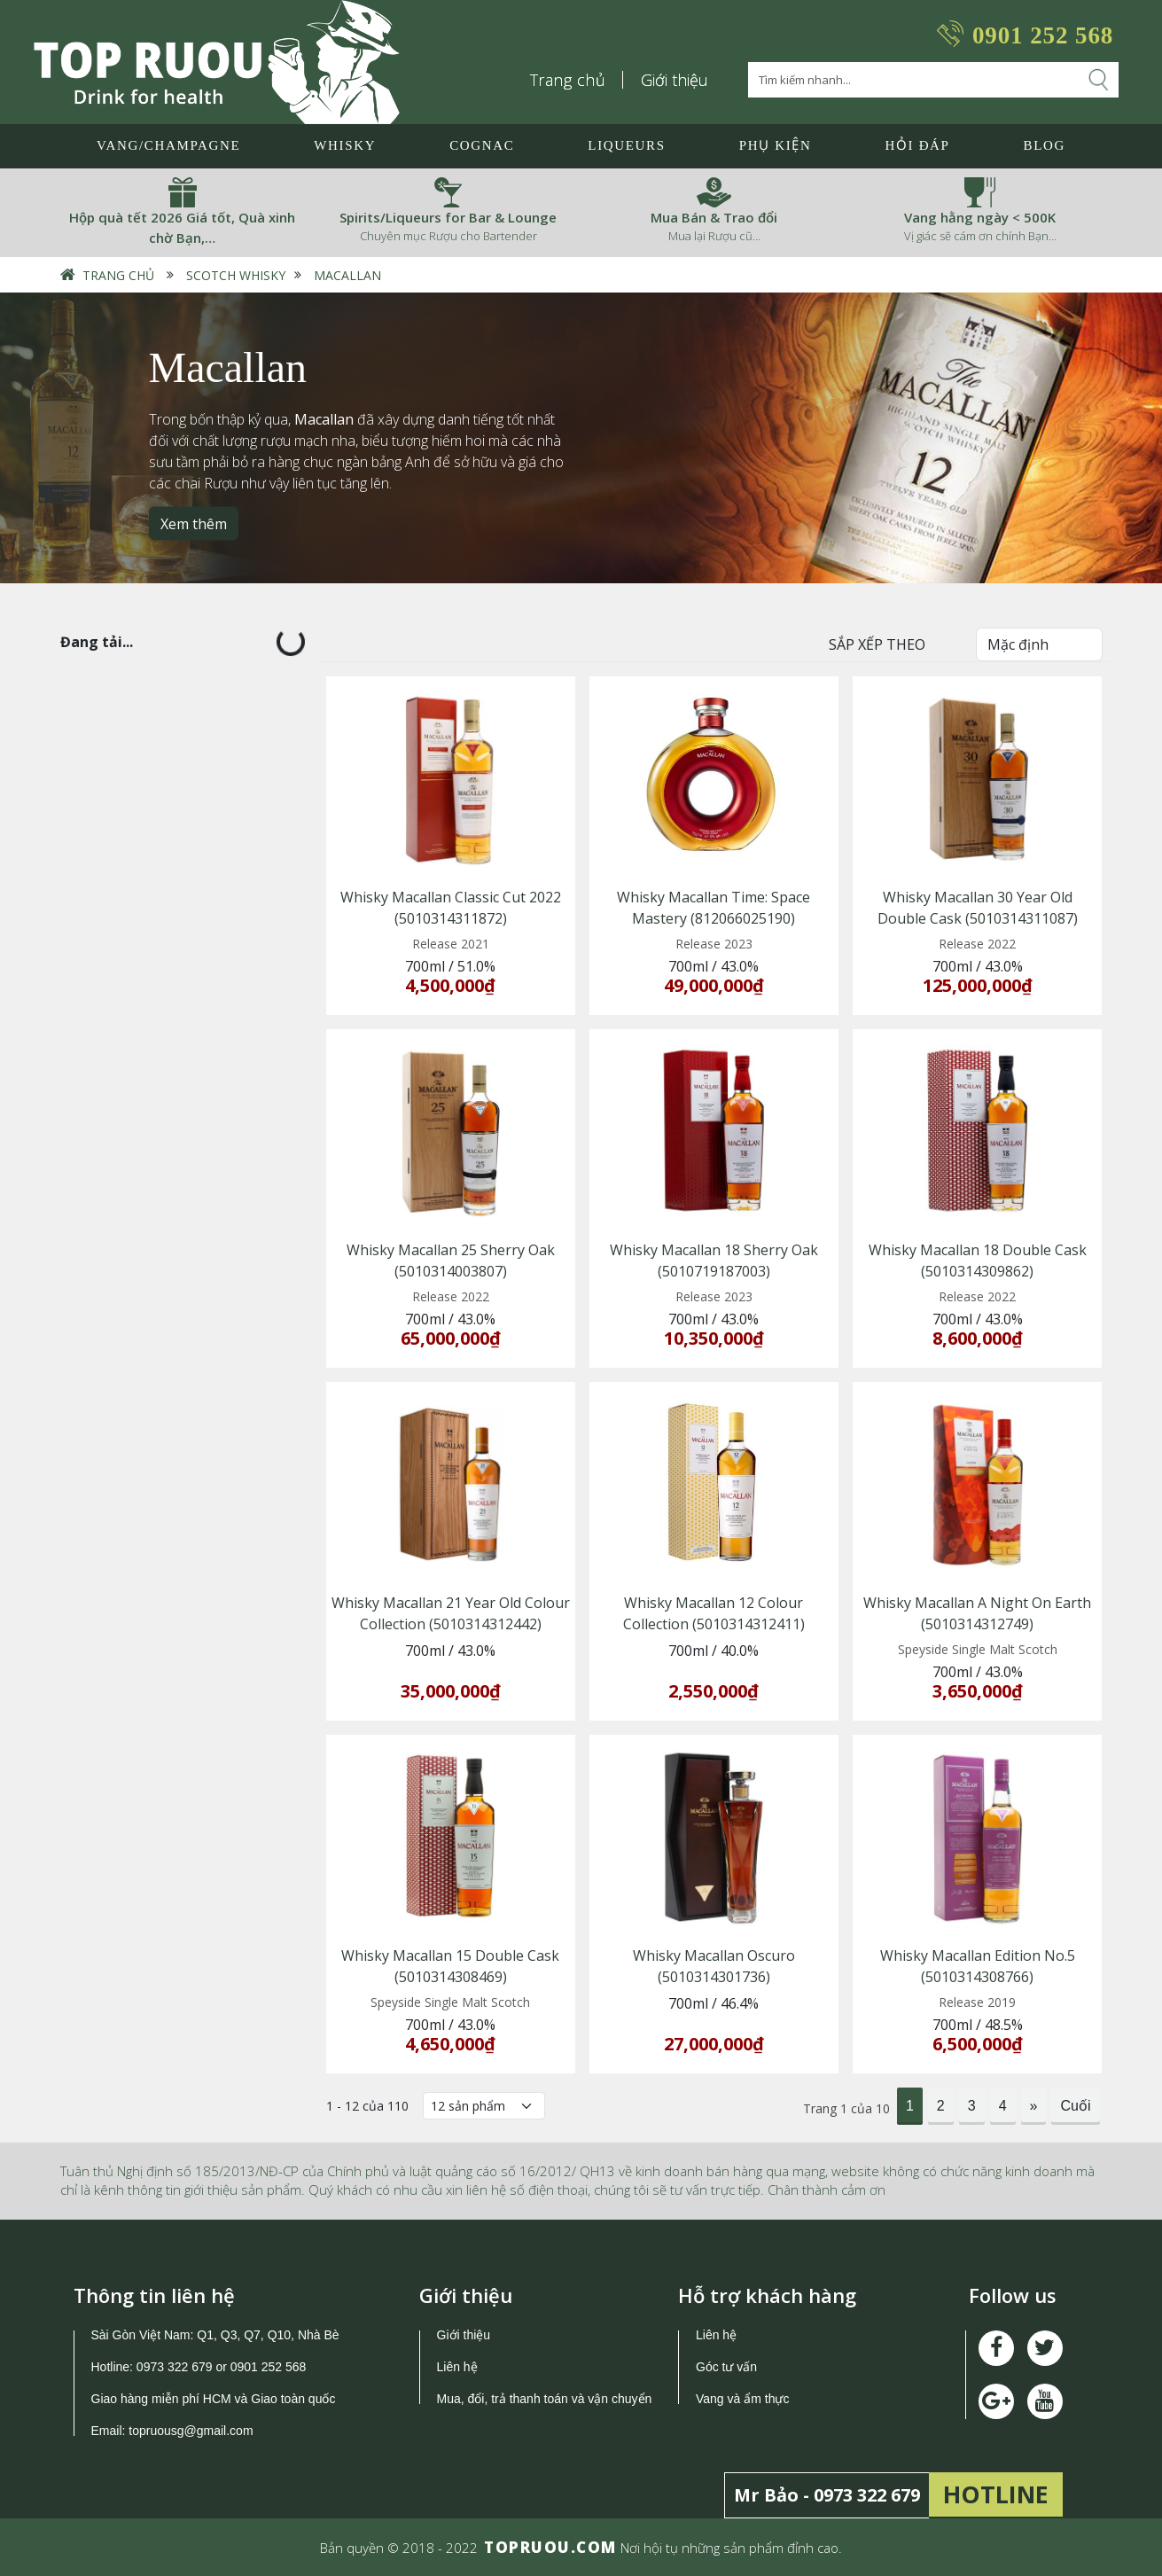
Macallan (347, 275)
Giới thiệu (674, 79)
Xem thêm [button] (193, 523)
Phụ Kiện (775, 145)
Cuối (1075, 2105)
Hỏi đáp (917, 145)
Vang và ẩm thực (742, 2399)
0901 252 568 (1042, 35)
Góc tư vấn (726, 2367)
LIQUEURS (626, 145)
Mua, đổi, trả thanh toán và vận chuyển (544, 2399)
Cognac (481, 145)
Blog (1044, 145)
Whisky (345, 145)
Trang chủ (568, 79)
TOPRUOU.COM (550, 2547)
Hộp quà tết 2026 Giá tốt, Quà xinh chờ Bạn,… (182, 227)
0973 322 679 (174, 2367)
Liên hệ (457, 2367)
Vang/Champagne (168, 145)
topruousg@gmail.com (192, 2431)
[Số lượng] (484, 2105)
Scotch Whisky (235, 275)
